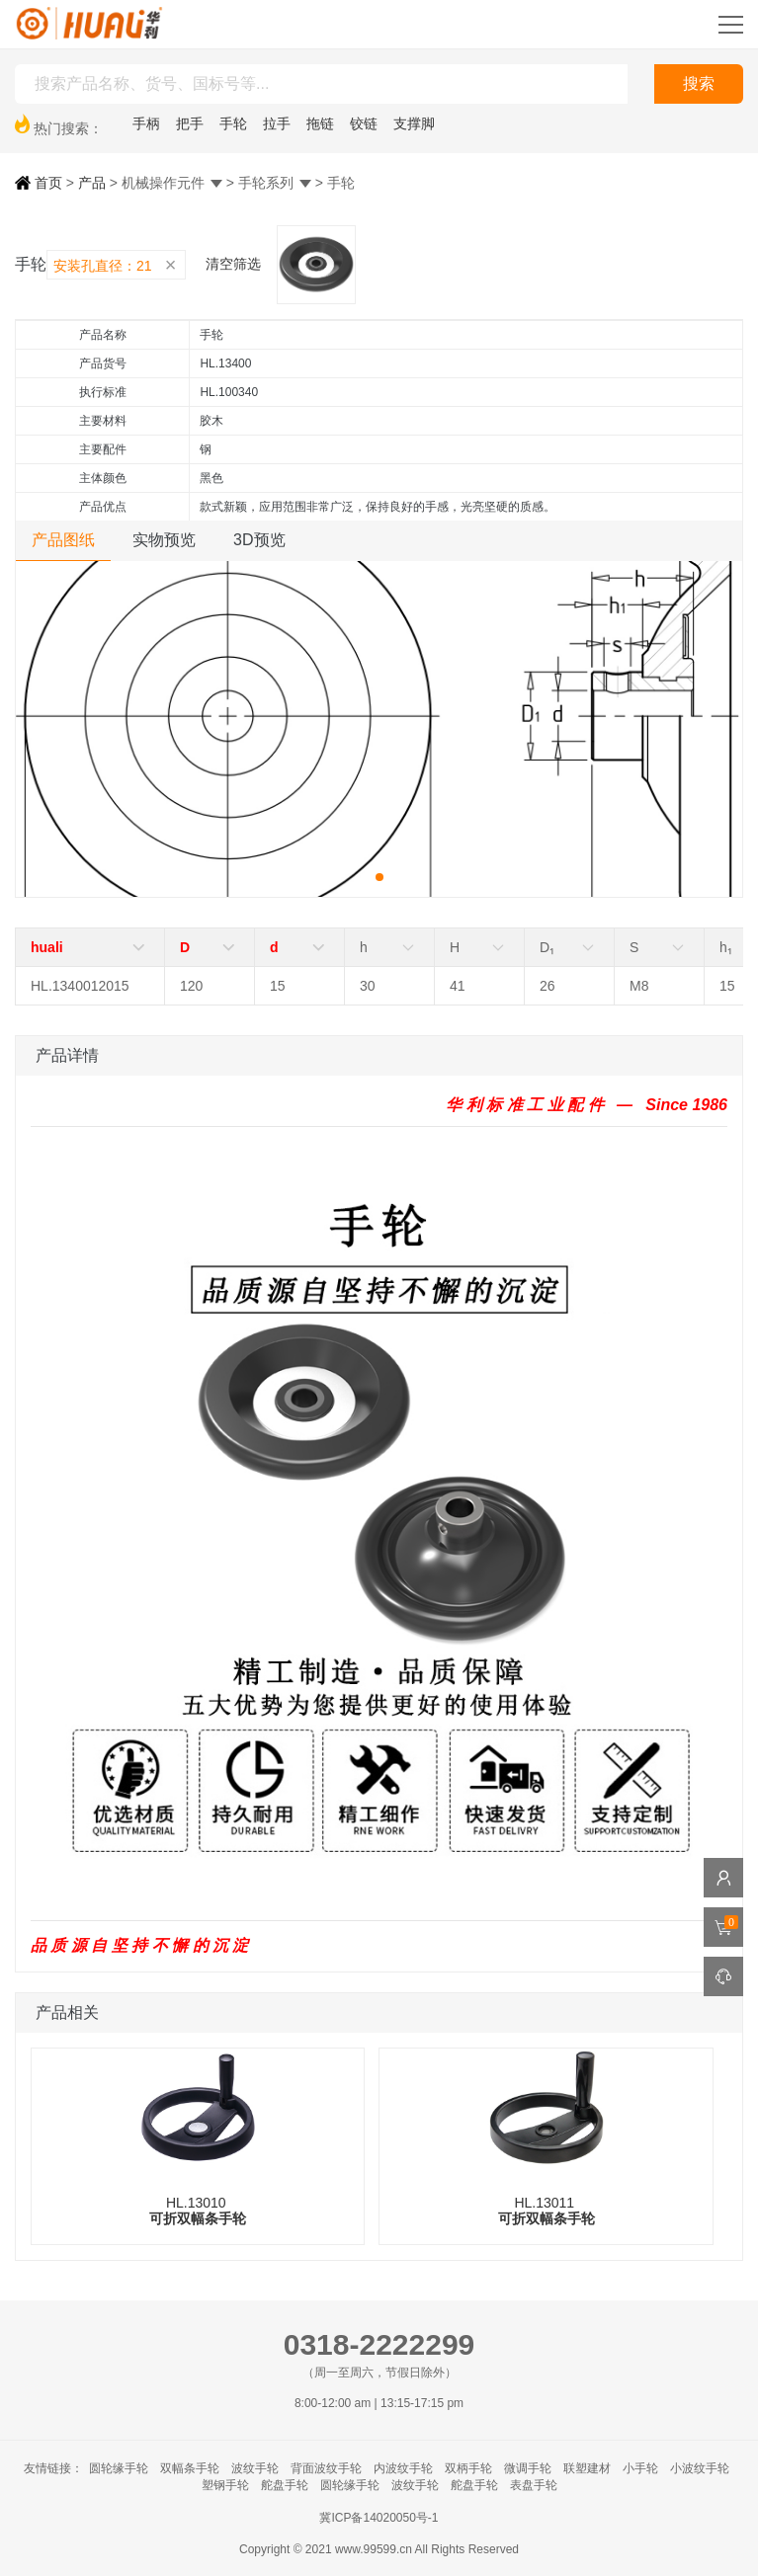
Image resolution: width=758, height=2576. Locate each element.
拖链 (320, 123)
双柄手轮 (468, 2468)
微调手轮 (527, 2468)
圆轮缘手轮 (118, 2468)
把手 (190, 123)
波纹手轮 (255, 2468)
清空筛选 (233, 264)
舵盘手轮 (284, 2485)
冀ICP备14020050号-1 (378, 2518)
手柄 (146, 123)
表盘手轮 (533, 2485)
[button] (379, 877)
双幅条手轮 (189, 2468)
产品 (92, 183)
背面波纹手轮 (326, 2468)
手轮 (233, 123)
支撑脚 (414, 123)
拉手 (277, 123)
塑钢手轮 (225, 2485)
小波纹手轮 (699, 2468)
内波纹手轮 (403, 2468)
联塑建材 (587, 2468)
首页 (38, 183)
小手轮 (640, 2468)
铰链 (364, 123)
